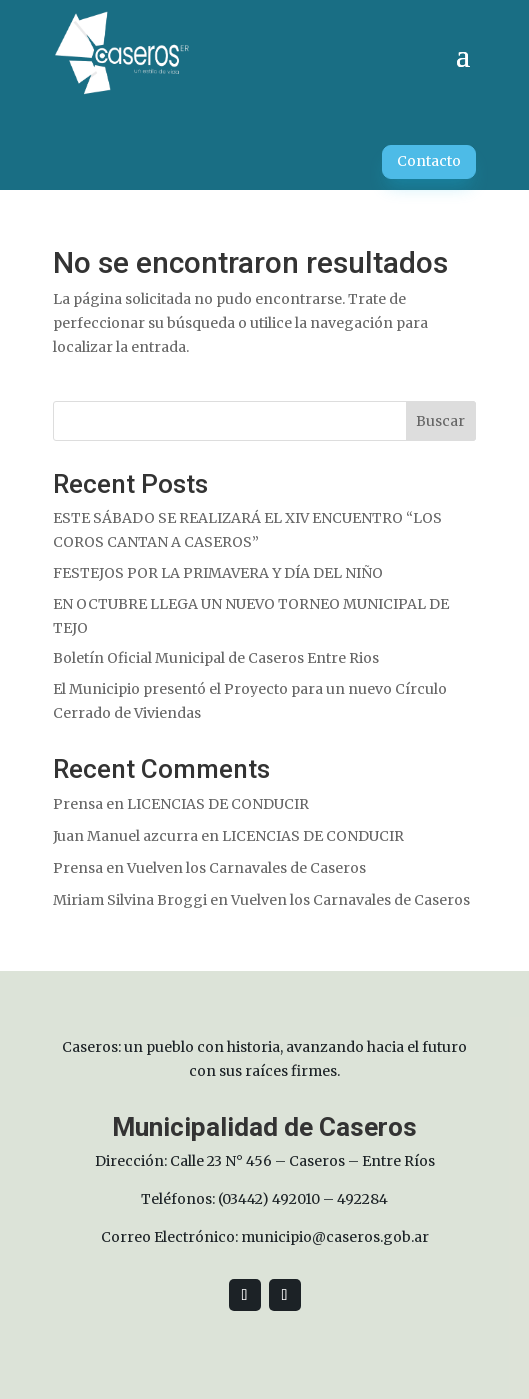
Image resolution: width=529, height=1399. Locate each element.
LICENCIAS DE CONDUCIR (218, 804)
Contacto (429, 161)
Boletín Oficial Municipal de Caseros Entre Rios (216, 658)
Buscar (440, 421)
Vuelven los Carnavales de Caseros (246, 868)
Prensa (78, 804)
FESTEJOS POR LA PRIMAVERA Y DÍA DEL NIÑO (218, 573)
